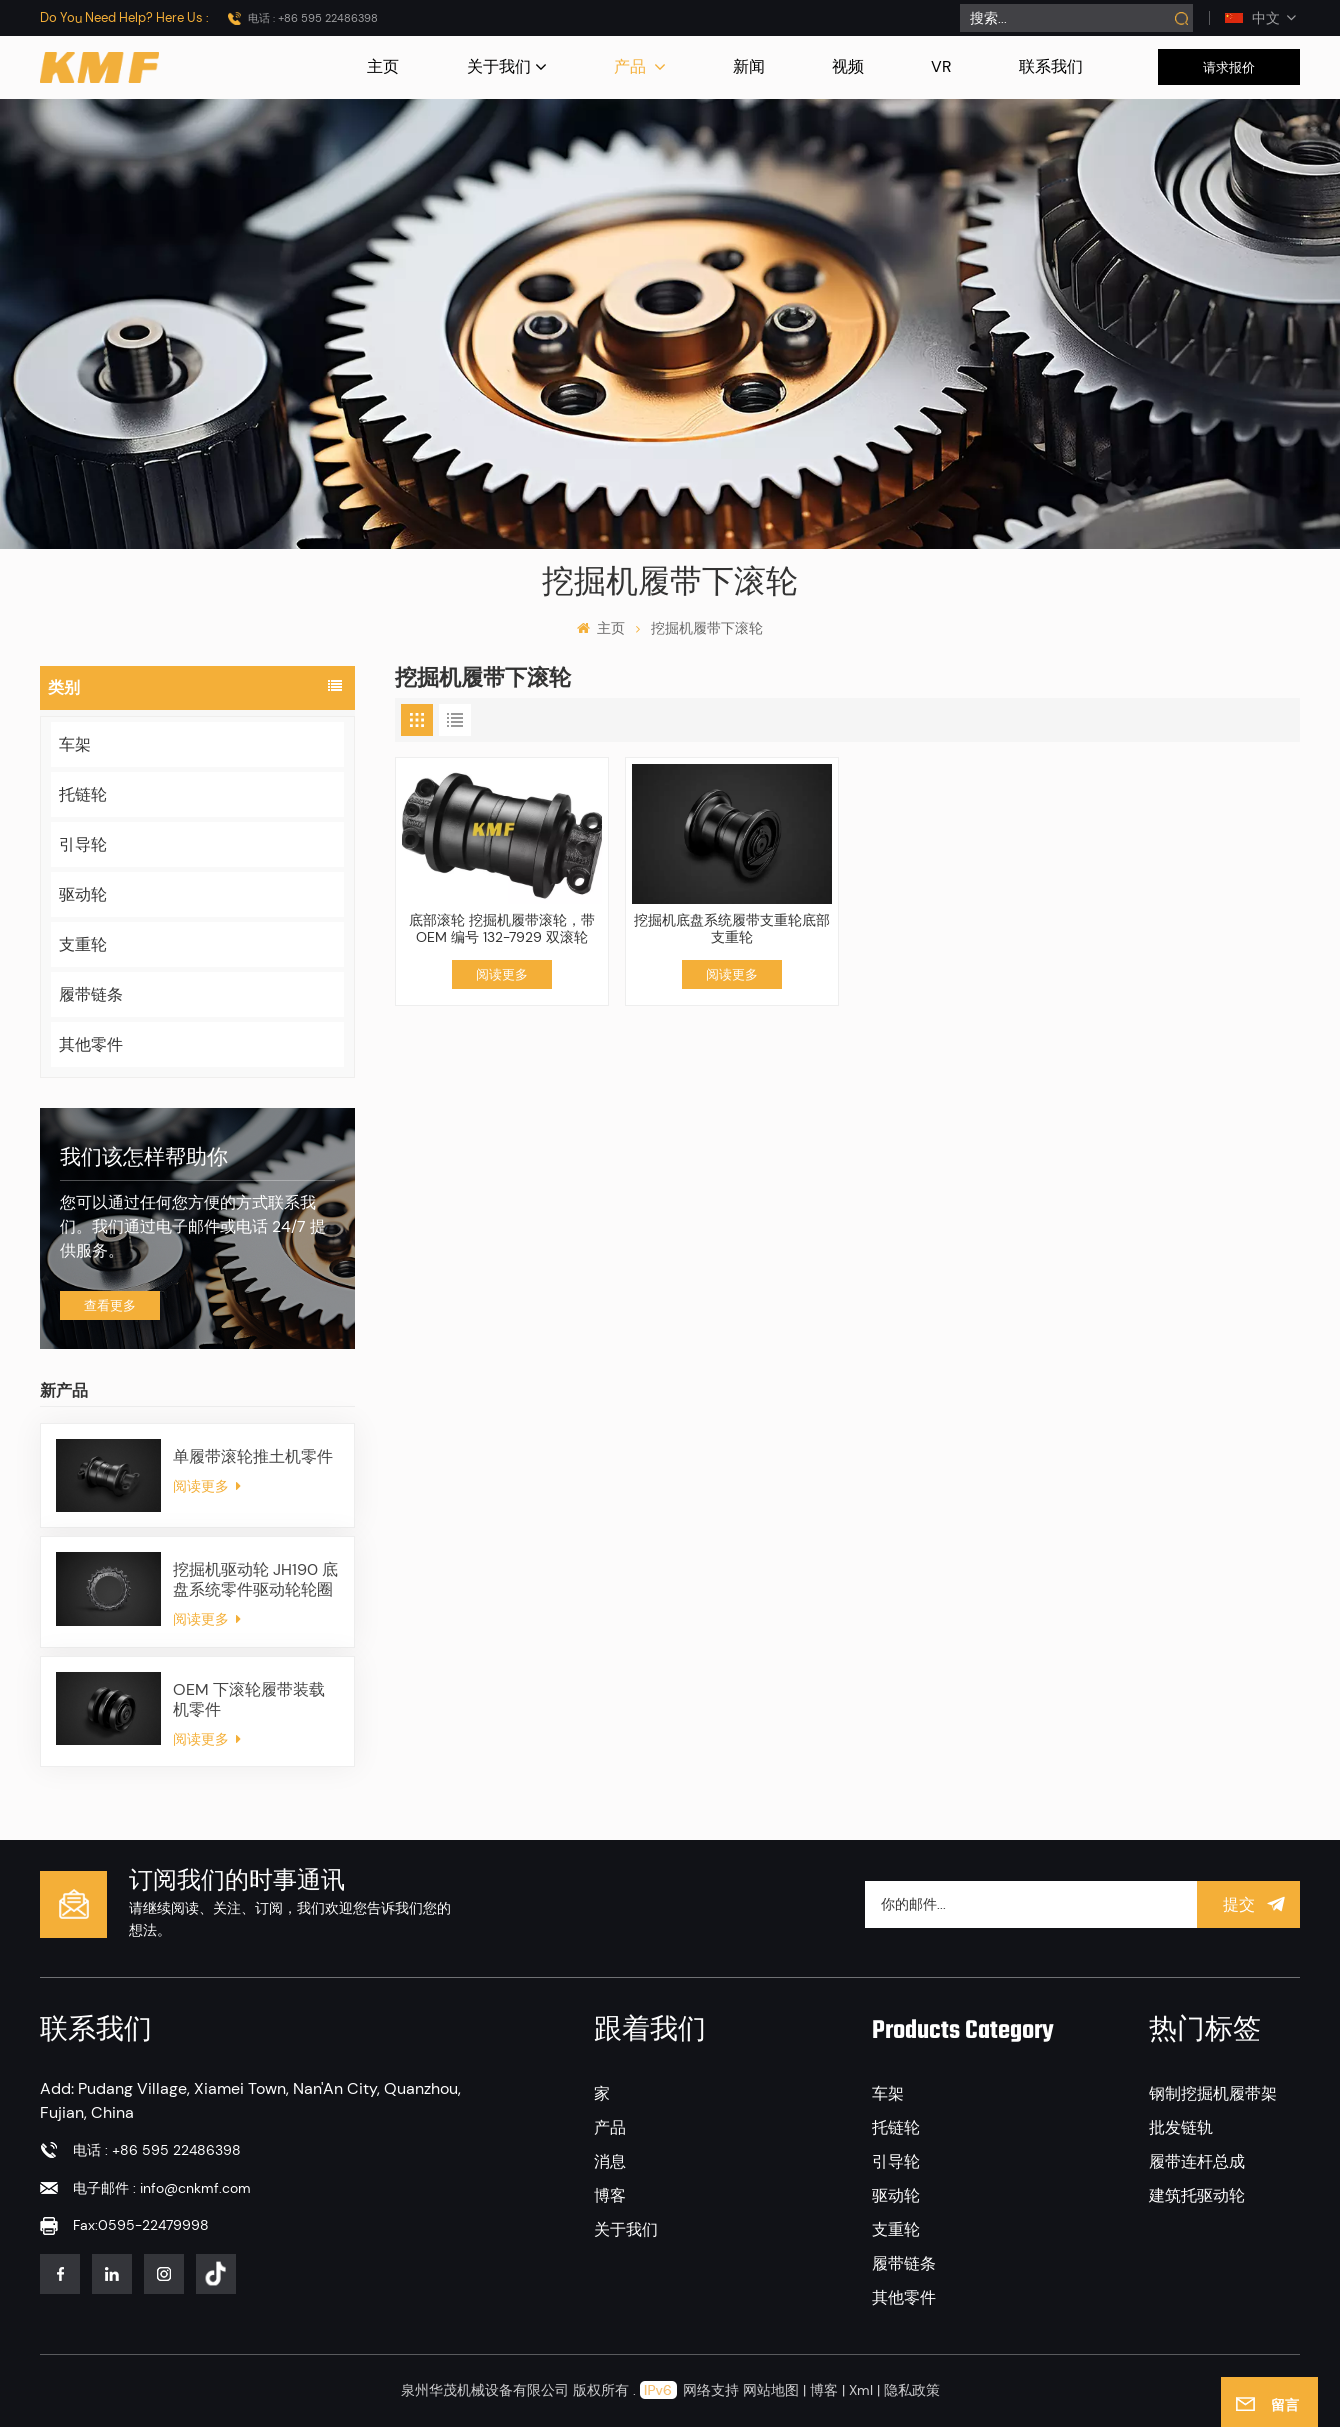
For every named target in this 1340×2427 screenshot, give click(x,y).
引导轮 (83, 844)
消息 (610, 2161)
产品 (632, 66)
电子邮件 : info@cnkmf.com (162, 2188)
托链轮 (83, 794)
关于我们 (499, 66)
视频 (848, 66)
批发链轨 (1181, 2127)
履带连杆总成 (1197, 2161)
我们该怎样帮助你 (144, 1159)
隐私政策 (912, 2390)
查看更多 (110, 1305)
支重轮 (83, 944)
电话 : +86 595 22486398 (313, 18)
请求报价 (1229, 67)
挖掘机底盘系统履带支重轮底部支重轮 (732, 929)
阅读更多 (207, 1486)
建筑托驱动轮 (1197, 2195)
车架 (75, 744)
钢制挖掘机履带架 (1213, 2093)
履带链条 (91, 994)
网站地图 (773, 2390)
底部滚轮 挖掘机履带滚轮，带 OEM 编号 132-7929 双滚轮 (502, 929)
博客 (610, 2195)
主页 (383, 66)
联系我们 (1051, 66)
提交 (1248, 1904)
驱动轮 (83, 894)
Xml (861, 2390)
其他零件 (91, 1044)
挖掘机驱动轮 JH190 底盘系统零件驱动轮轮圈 (255, 1580)
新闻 (749, 66)
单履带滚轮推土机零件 (253, 1457)
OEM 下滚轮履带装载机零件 (249, 1700)
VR (941, 66)
